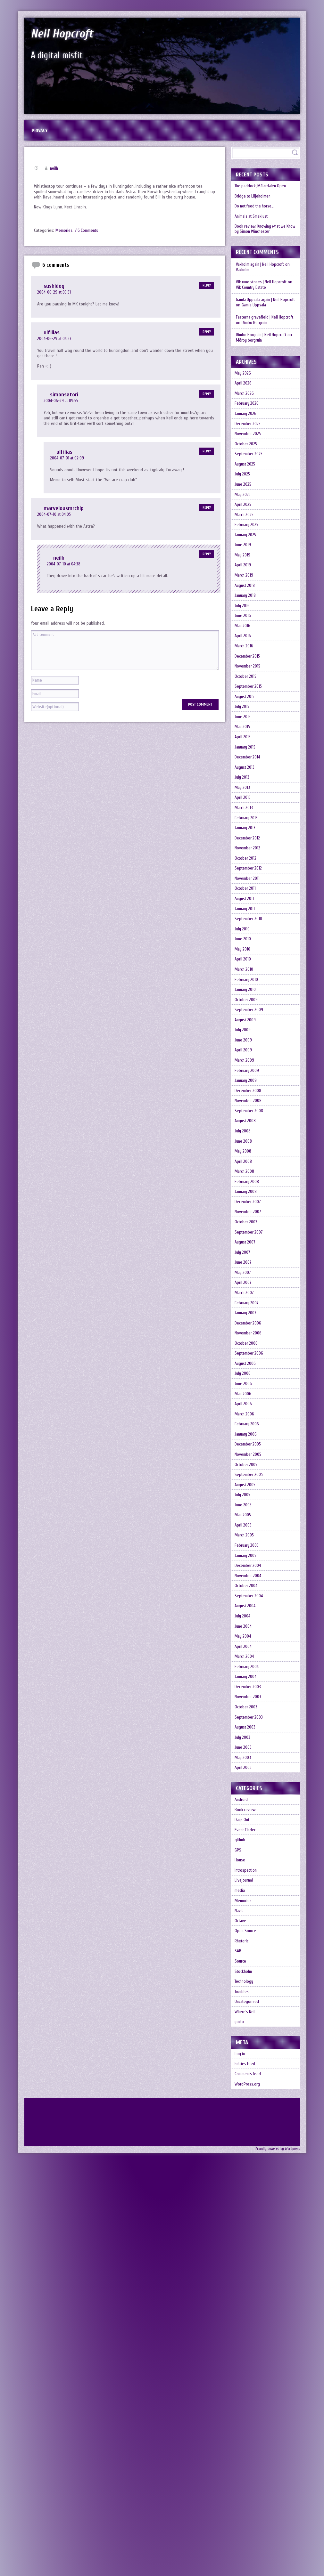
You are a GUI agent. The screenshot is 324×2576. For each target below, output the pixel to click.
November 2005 (250, 1727)
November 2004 (250, 1877)
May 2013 (244, 903)
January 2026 (248, 441)
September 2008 (251, 1302)
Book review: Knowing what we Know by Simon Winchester (264, 244)
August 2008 (247, 1315)
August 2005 (247, 1764)
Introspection (248, 2236)
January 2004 (248, 2002)
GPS (239, 2211)
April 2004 (245, 1964)
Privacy (42, 132)
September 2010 (250, 1065)
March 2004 (246, 1977)
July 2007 (244, 1477)
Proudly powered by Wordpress (277, 2560)
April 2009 (245, 1227)
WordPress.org (249, 2495)
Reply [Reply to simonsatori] (207, 398)
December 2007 (249, 1415)
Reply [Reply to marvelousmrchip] (207, 512)
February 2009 (249, 1252)
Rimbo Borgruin (271, 339)
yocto (241, 2423)
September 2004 (251, 1902)
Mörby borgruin (250, 357)
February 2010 (249, 1140)
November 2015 (249, 753)
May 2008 (245, 1352)
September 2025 (250, 491)
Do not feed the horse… (257, 216)
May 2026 (244, 391)
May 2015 (244, 828)
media (241, 2261)
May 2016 (244, 703)
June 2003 (245, 2089)
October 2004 (248, 1889)
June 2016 (244, 690)
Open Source (247, 2310)
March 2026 (246, 416)
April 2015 (244, 840)
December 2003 (249, 2014)
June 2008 (245, 1340)
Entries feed (247, 2470)
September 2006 (251, 1602)
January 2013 (247, 953)
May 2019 (244, 616)
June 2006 (245, 1639)
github (241, 2198)
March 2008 (246, 1377)
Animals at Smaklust (254, 229)
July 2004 (244, 1927)
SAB (239, 2335)
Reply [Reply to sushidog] (207, 290)
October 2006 (248, 1589)
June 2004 (245, 1939)
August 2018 (247, 653)
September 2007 (251, 1452)
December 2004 (249, 1864)
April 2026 (245, 403)
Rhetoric (243, 2323)
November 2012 (249, 978)
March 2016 (246, 728)
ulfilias (52, 336)
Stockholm (245, 2360)
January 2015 (248, 853)
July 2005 (244, 1777)
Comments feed (249, 2482)
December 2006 (250, 1564)
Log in (241, 2457)
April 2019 (244, 628)
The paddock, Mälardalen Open (263, 191)
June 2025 (245, 528)
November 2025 (249, 466)
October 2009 (248, 1165)
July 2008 (244, 1327)
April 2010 (244, 1115)
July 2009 (244, 1202)
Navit (240, 2285)
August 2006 (247, 1614)
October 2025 (248, 478)
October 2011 (247, 1028)
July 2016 (244, 678)
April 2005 (245, 1814)
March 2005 (246, 1827)
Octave (242, 2298)
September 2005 (251, 1752)
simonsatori (64, 398)
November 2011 (249, 1015)
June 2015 (244, 815)
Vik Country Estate (258, 304)
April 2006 (245, 1664)
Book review (247, 2161)
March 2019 (246, 641)
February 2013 (248, 940)
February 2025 (249, 578)
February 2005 (249, 1839)
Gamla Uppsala (271, 321)
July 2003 (244, 2076)
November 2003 (250, 2026)
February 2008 (249, 1390)
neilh (54, 172)
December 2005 (250, 1714)
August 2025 (247, 503)
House (241, 2223)
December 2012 (249, 965)
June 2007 (245, 1490)
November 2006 (250, 1577)
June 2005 (245, 1789)
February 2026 (249, 428)
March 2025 (246, 566)
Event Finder (247, 2186)
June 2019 (244, 603)
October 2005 (248, 1739)
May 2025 (244, 541)
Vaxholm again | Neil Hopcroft (262, 281)
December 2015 (249, 740)
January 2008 (248, 1402)
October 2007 (248, 1440)
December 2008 (250, 1277)
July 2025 (244, 516)
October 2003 (248, 2039)
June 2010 (245, 1090)
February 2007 (249, 1540)
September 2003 (251, 2051)
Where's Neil (247, 2410)
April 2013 (244, 915)
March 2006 (246, 1677)
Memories (64, 235)
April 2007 (245, 1515)
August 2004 (247, 1914)
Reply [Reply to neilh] (207, 558)
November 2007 (250, 1427)
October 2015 (247, 765)
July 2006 (244, 1627)
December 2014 (249, 865)
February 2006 (249, 1689)
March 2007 (246, 1527)
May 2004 (245, 1952)
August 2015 (247, 790)
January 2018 (248, 665)
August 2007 (247, 1465)
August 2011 (246, 1040)
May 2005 (245, 1802)
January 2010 (248, 1152)
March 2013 (246, 928)
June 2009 (245, 1215)
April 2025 (245, 553)
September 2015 (250, 778)
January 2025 (248, 591)
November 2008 (250, 1290)
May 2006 (245, 1652)
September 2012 (250, 1003)
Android (243, 2148)
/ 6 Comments (87, 235)
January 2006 (248, 1702)
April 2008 (245, 1365)
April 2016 (244, 715)
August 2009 (247, 1190)
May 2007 (245, 1502)
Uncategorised (249, 2398)
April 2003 (245, 2114)
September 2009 (251, 1177)
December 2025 (249, 453)
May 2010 (244, 1103)
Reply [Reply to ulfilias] (207, 336)
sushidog (54, 290)
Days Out (244, 2173)
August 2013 (246, 878)
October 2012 (247, 990)
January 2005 (248, 1852)
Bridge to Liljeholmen (255, 204)
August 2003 (247, 2064)
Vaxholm (243, 286)
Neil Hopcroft (71, 32)
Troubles (243, 2385)
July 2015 (244, 803)
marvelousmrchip (65, 512)
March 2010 (246, 1127)
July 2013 (244, 890)
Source (242, 2348)
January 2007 (248, 1552)
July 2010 (244, 1078)
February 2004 (249, 1989)
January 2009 (248, 1265)
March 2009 (246, 1240)
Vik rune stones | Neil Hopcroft (263, 298)
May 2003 (245, 2101)
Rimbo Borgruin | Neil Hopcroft (262, 351)
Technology (246, 2373)
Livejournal (245, 2248)
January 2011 (247, 1053)
